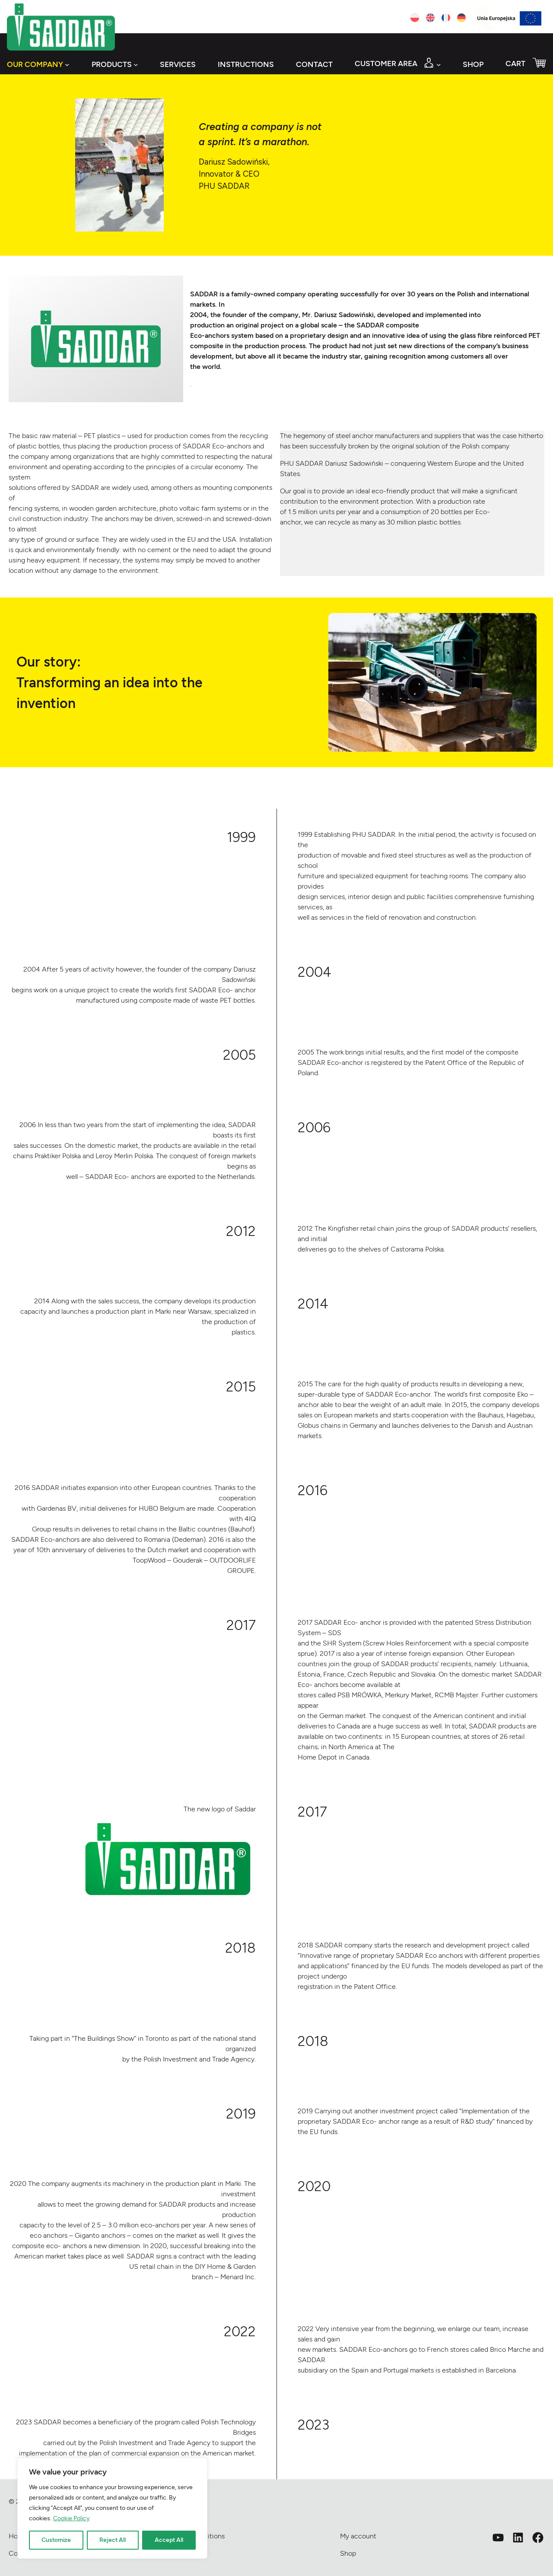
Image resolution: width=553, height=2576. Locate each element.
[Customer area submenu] (438, 64)
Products (112, 64)
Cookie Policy (71, 2518)
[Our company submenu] (67, 64)
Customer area (386, 63)
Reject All (112, 2540)
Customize (56, 2540)
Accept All (169, 2540)
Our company (35, 64)
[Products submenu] (135, 64)
